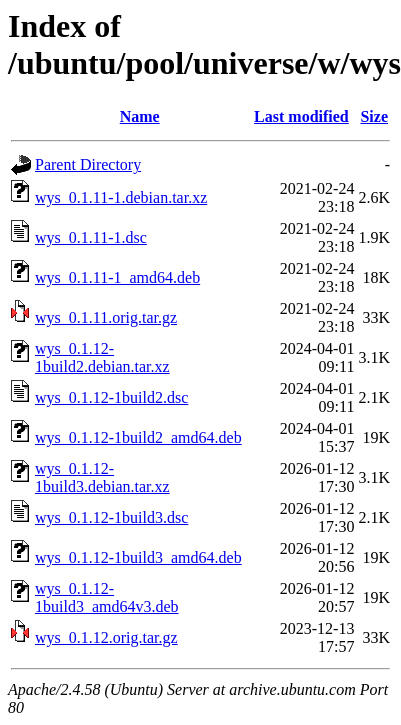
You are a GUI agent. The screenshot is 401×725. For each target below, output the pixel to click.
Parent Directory (88, 164)
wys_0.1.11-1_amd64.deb (117, 277)
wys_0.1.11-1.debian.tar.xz (121, 197)
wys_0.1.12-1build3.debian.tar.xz (102, 477)
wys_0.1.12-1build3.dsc (111, 517)
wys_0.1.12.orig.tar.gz (106, 637)
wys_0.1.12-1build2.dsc (111, 397)
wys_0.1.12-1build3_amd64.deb (138, 557)
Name (140, 116)
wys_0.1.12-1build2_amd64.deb (138, 437)
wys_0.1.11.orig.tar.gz (106, 317)
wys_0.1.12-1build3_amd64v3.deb (107, 597)
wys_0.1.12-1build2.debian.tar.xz (102, 357)
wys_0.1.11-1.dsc (91, 237)
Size (374, 116)
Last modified (301, 116)
